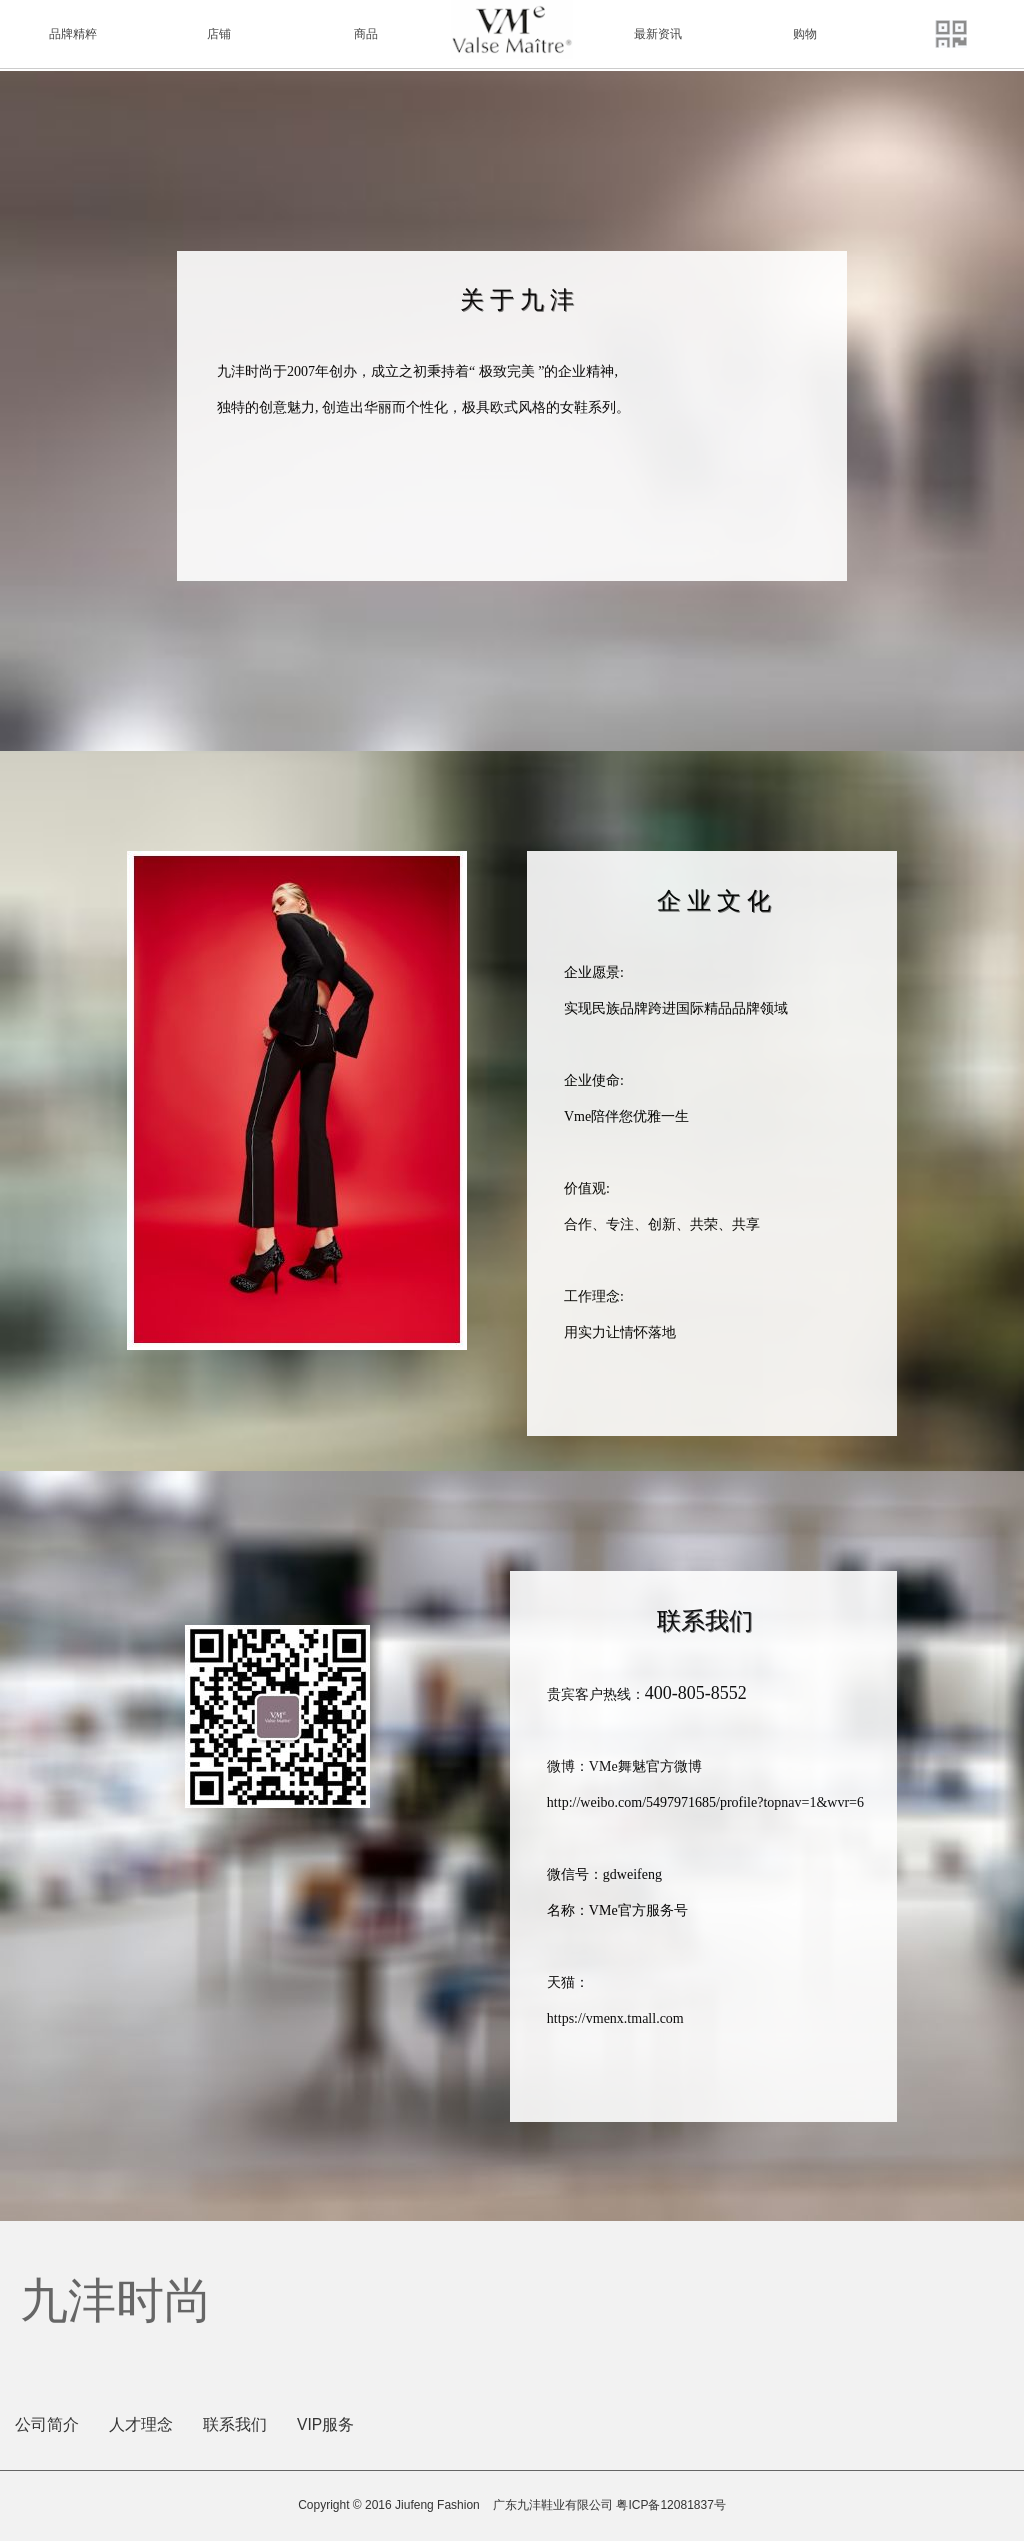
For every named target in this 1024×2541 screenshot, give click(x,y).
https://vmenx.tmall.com (615, 2018)
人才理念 (141, 2424)
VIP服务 (325, 2424)
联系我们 (235, 2424)
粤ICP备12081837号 (670, 2505)
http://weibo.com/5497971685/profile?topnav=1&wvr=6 (705, 1802)
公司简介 (47, 2424)
